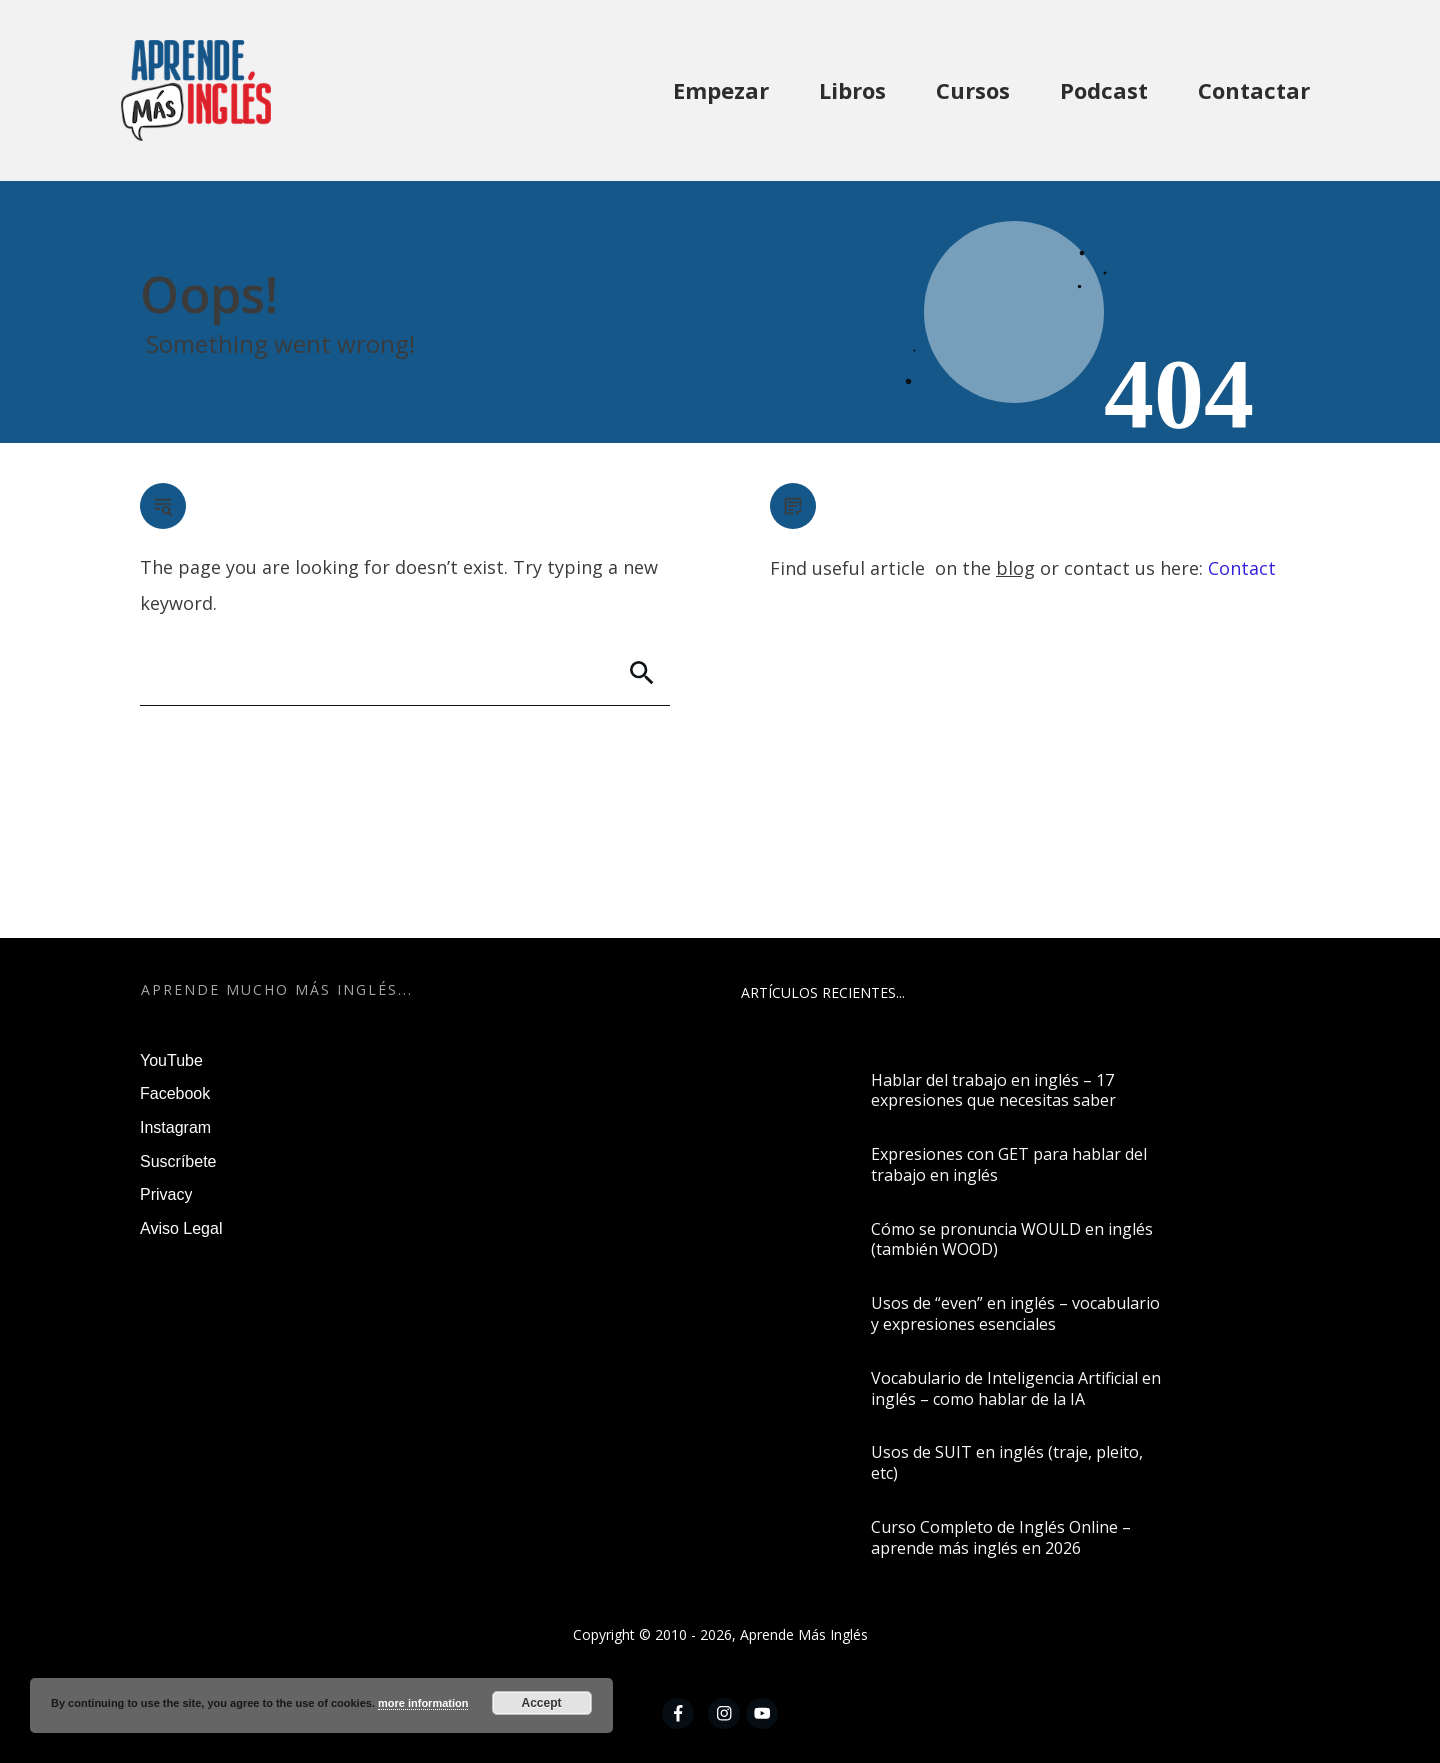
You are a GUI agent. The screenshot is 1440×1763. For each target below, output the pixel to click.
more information (423, 1703)
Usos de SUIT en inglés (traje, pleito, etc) (1007, 1462)
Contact (1242, 568)
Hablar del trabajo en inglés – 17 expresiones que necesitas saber (993, 1090)
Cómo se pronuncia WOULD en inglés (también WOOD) (1012, 1239)
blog (1015, 568)
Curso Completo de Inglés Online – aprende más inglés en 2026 (1001, 1537)
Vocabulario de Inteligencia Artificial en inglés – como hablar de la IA (1016, 1388)
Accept (542, 1703)
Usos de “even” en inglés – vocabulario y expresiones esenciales (1015, 1313)
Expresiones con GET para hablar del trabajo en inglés (1009, 1164)
